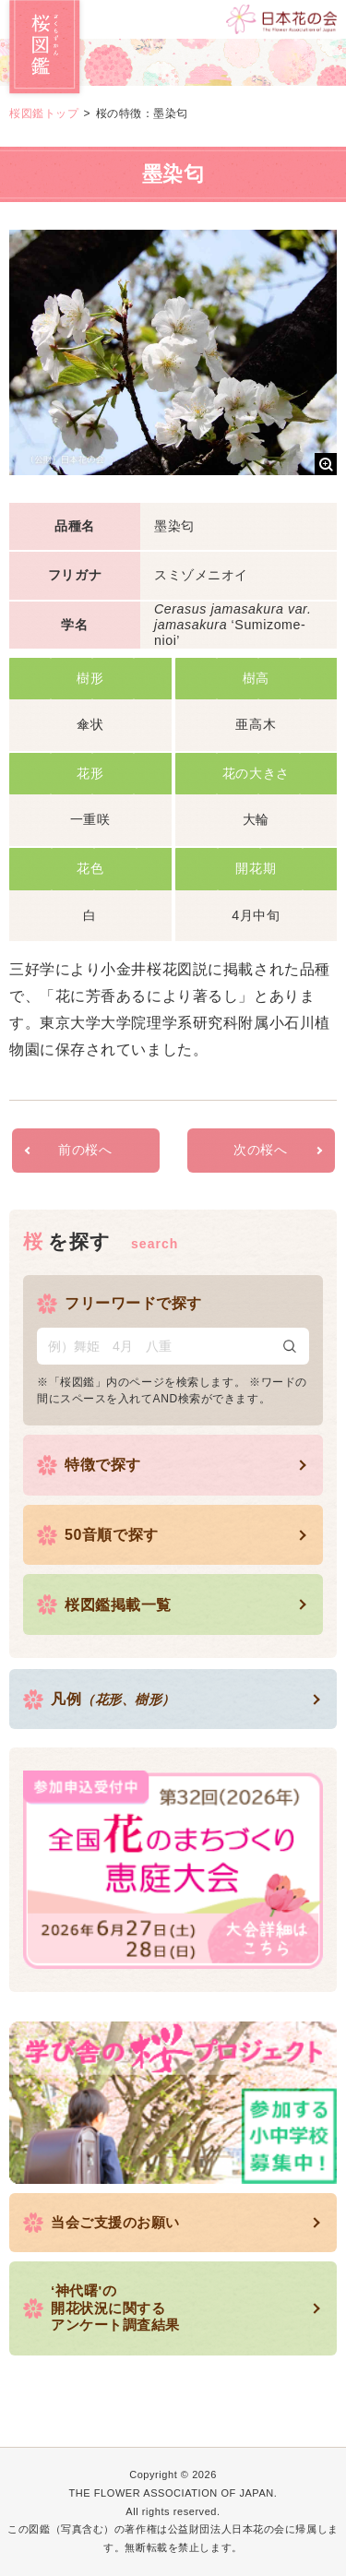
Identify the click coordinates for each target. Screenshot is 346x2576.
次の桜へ (260, 1149)
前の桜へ (85, 1149)
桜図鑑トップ (43, 113)
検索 (289, 1346)
